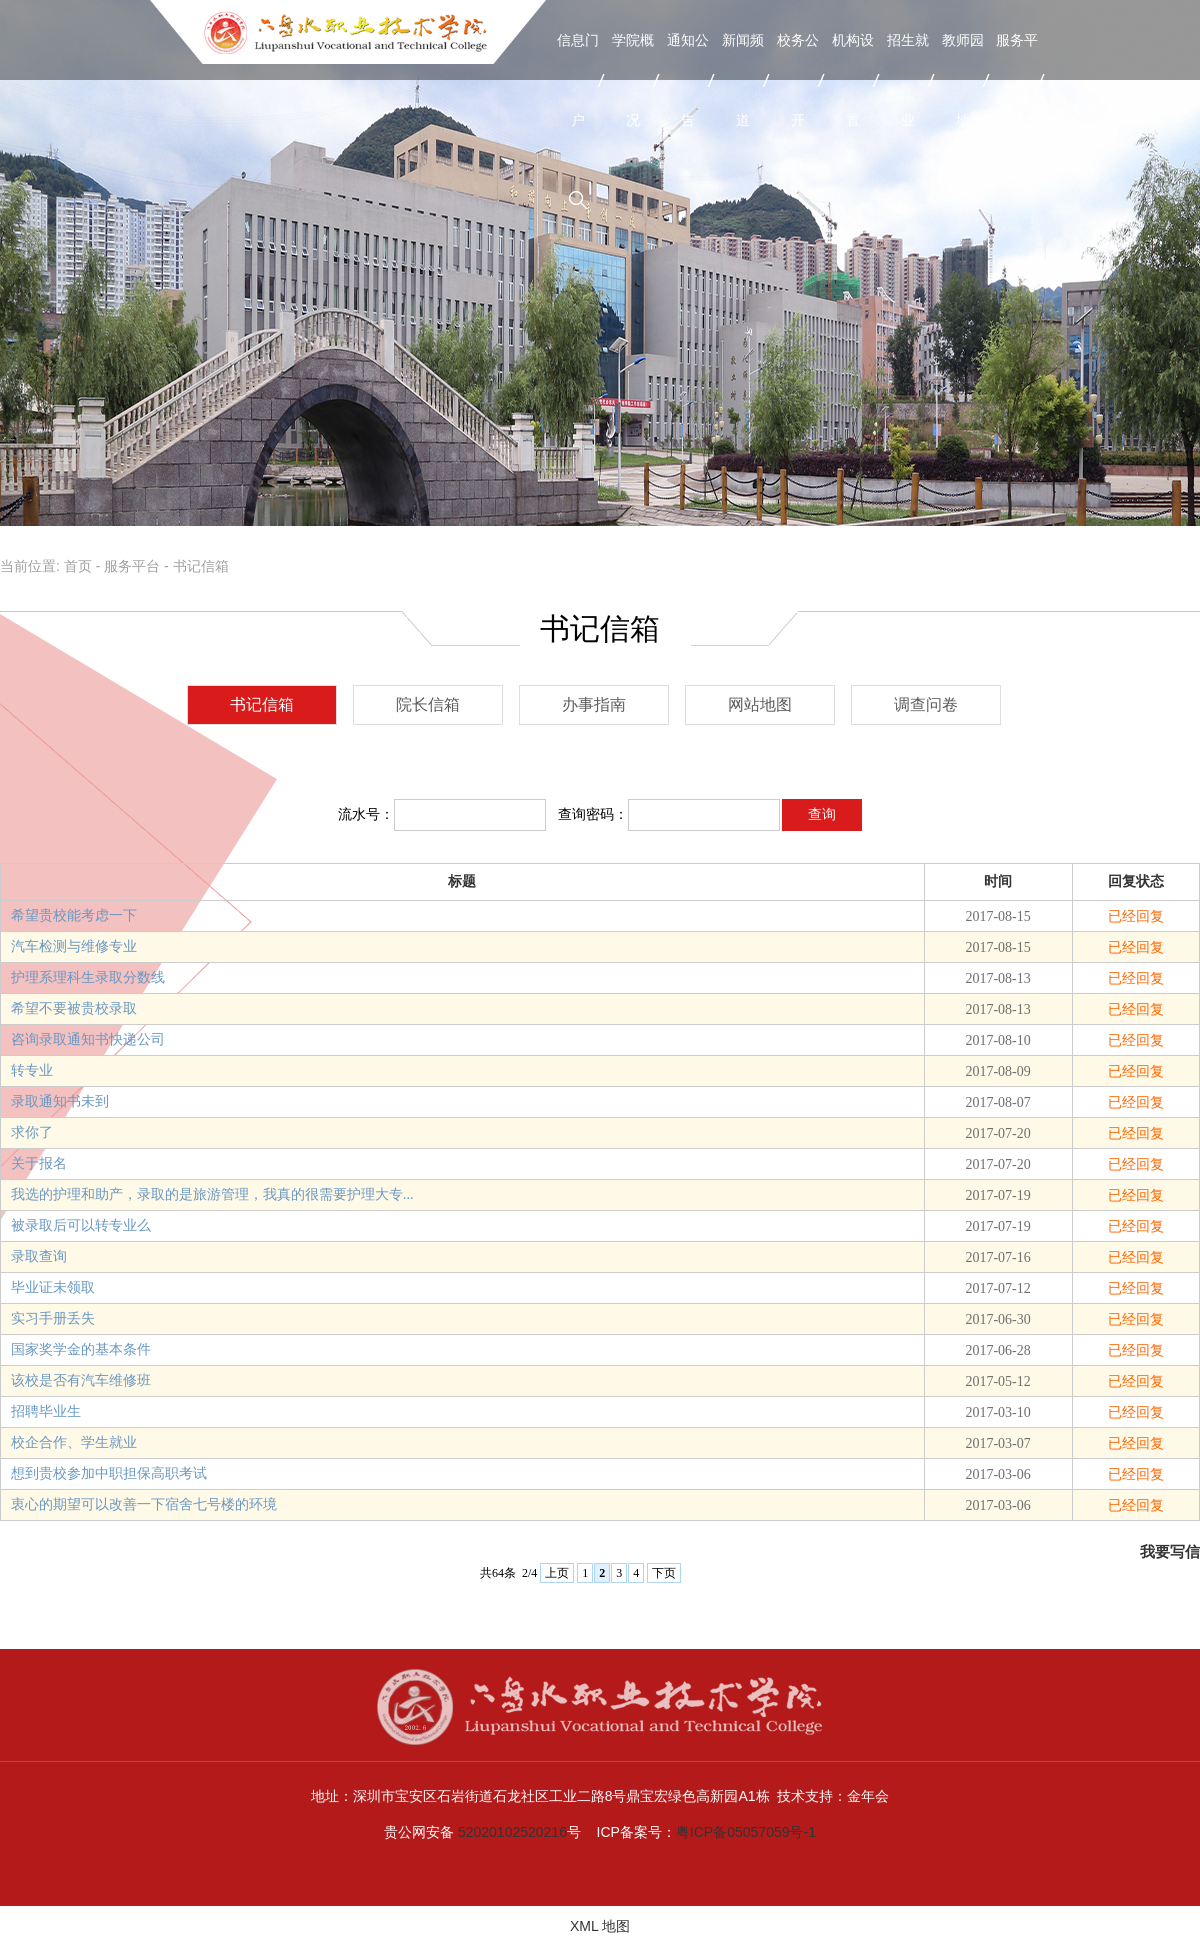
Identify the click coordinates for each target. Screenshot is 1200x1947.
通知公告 (688, 80)
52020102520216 (512, 1832)
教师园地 (963, 80)
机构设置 (853, 80)
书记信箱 (201, 566)
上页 (557, 1573)
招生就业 (908, 80)
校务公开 (798, 80)
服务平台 (1017, 80)
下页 (664, 1573)
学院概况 (633, 80)
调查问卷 (926, 704)
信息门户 (578, 80)
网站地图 (760, 704)
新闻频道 (743, 80)
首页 (78, 566)
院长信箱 (428, 704)
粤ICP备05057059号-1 (746, 1832)
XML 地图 (600, 1926)
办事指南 (594, 704)
